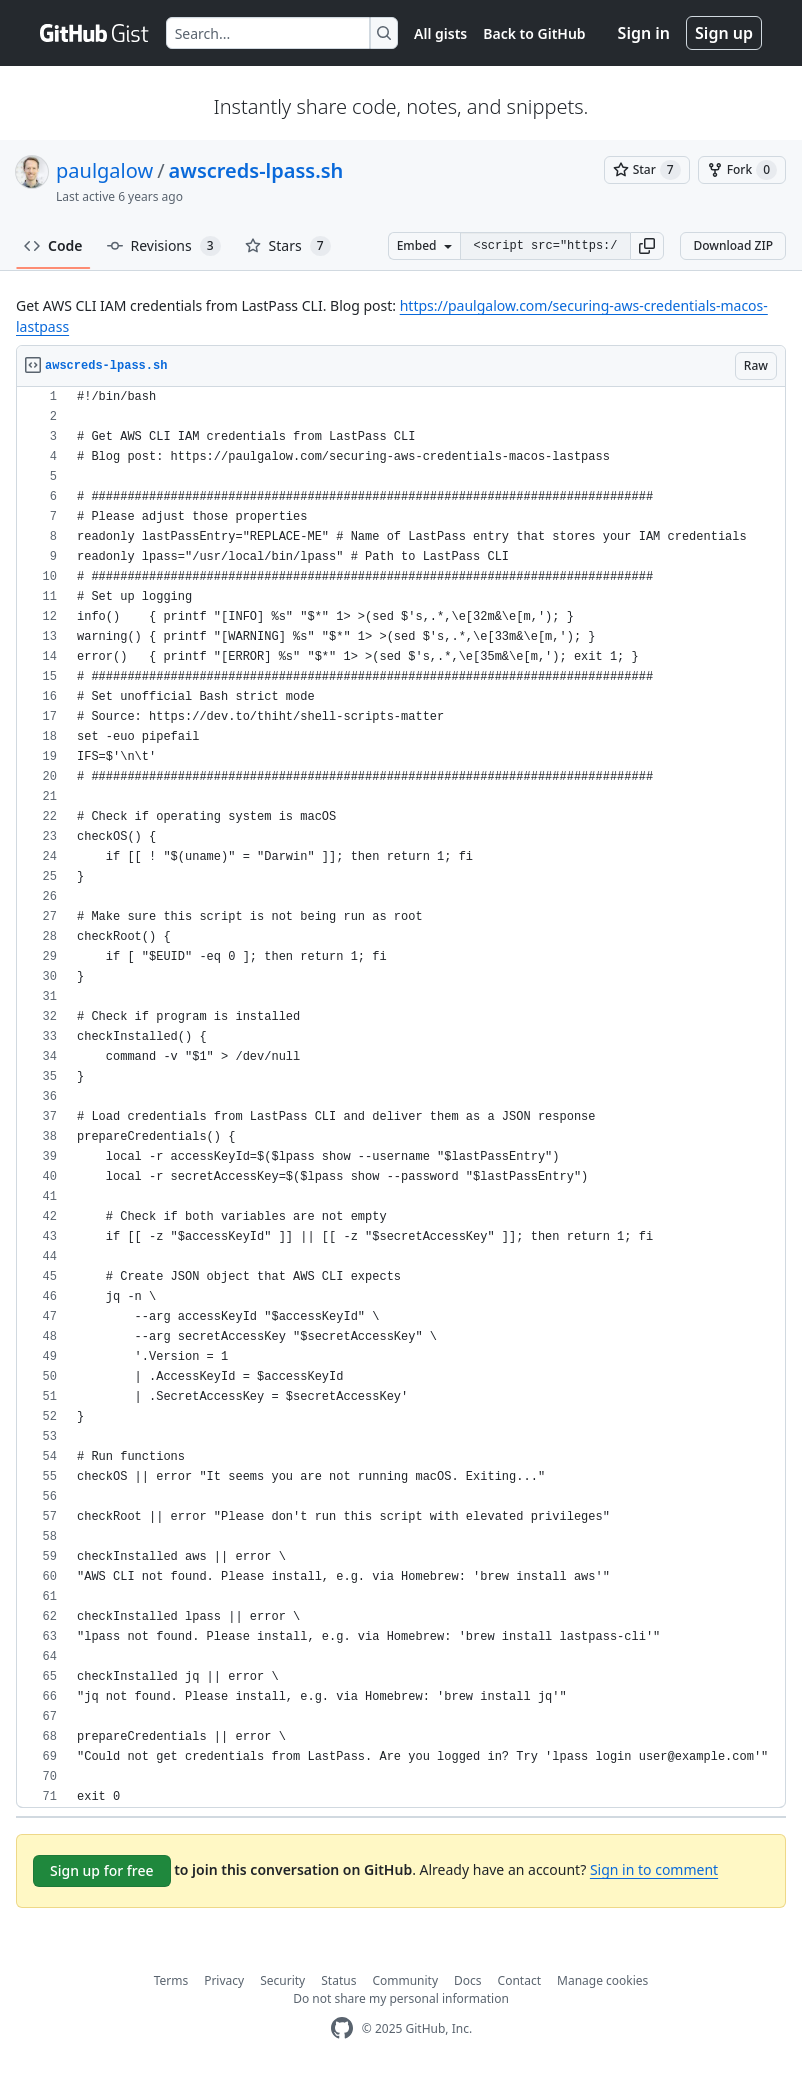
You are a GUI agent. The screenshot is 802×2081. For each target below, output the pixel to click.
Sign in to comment (654, 1869)
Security (282, 1980)
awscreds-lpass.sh (256, 170)
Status (338, 1980)
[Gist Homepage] (95, 33)
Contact (519, 1980)
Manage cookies (602, 1980)
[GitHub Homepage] (342, 2028)
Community (405, 1980)
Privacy (224, 1980)
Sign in (644, 33)
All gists (440, 33)
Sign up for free (102, 1870)
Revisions (164, 246)
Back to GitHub (534, 33)
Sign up (724, 33)
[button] (647, 246)
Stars (288, 246)
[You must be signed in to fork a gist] (742, 170)
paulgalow (104, 170)
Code (53, 245)
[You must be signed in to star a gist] (647, 170)
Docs (468, 1980)
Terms (171, 1980)
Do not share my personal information (401, 1998)
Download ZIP (733, 245)
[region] (401, 1097)
